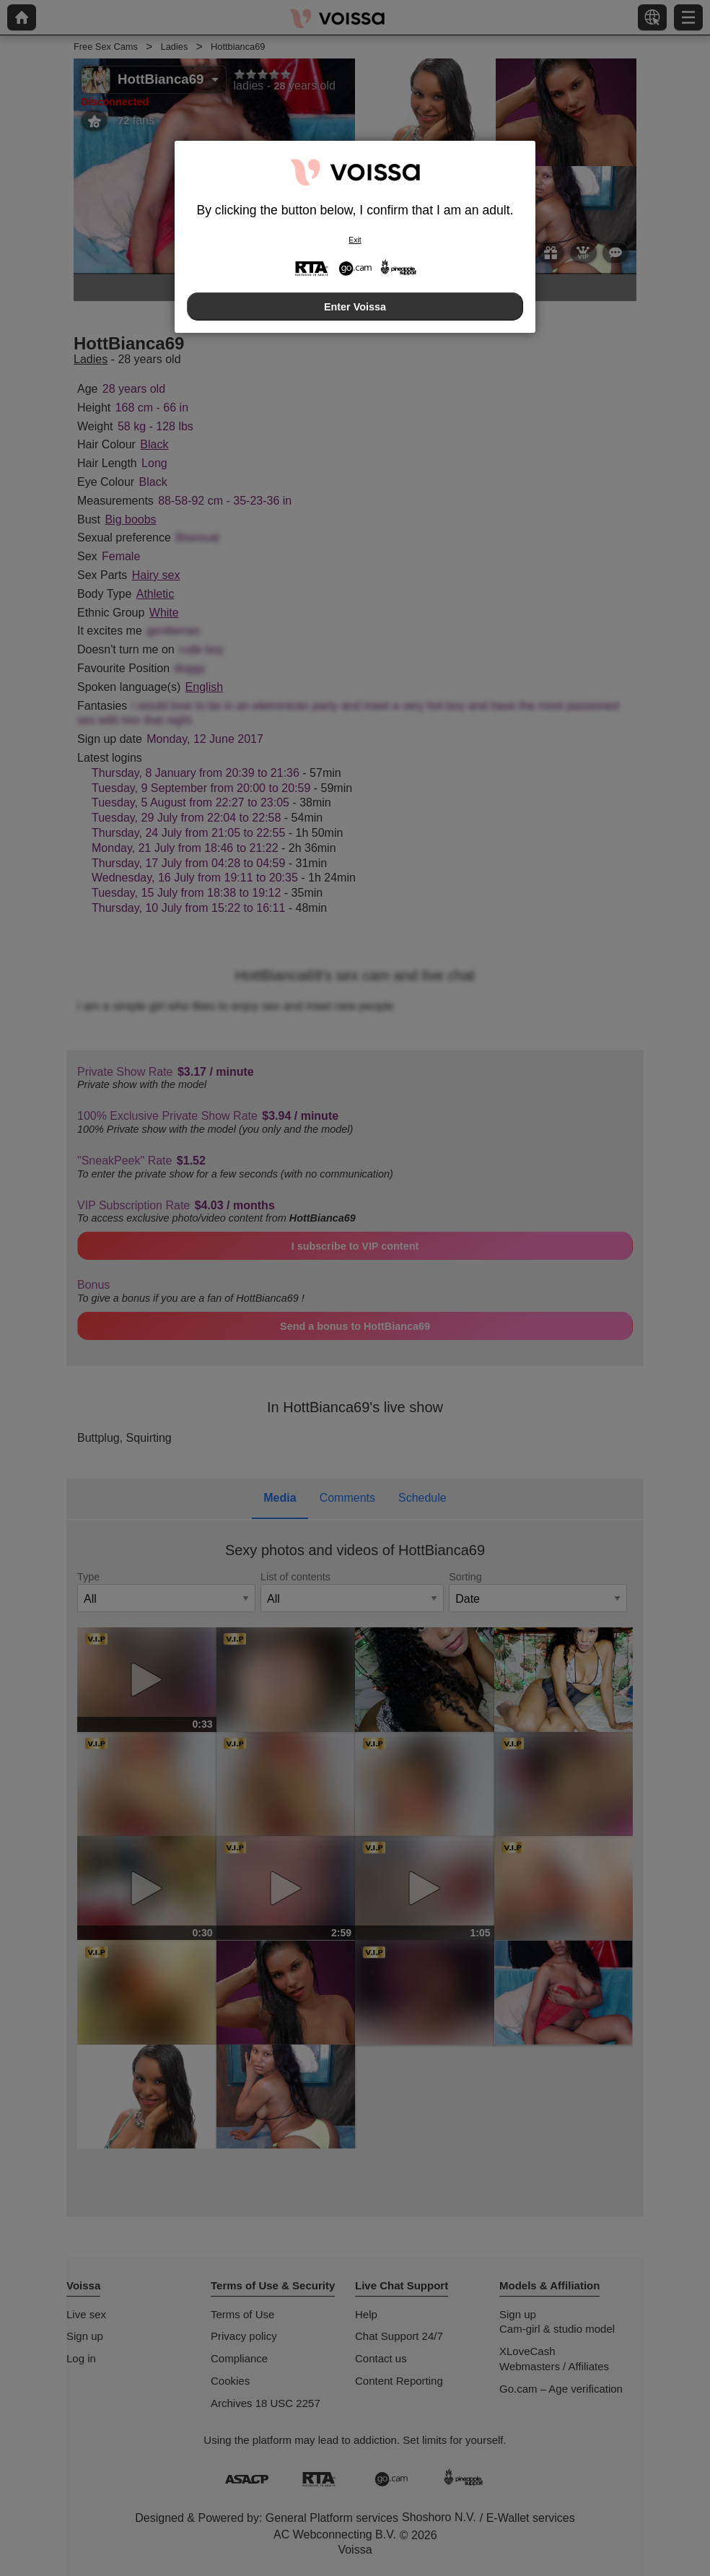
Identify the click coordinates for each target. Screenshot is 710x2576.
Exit (355, 240)
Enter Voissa (355, 307)
